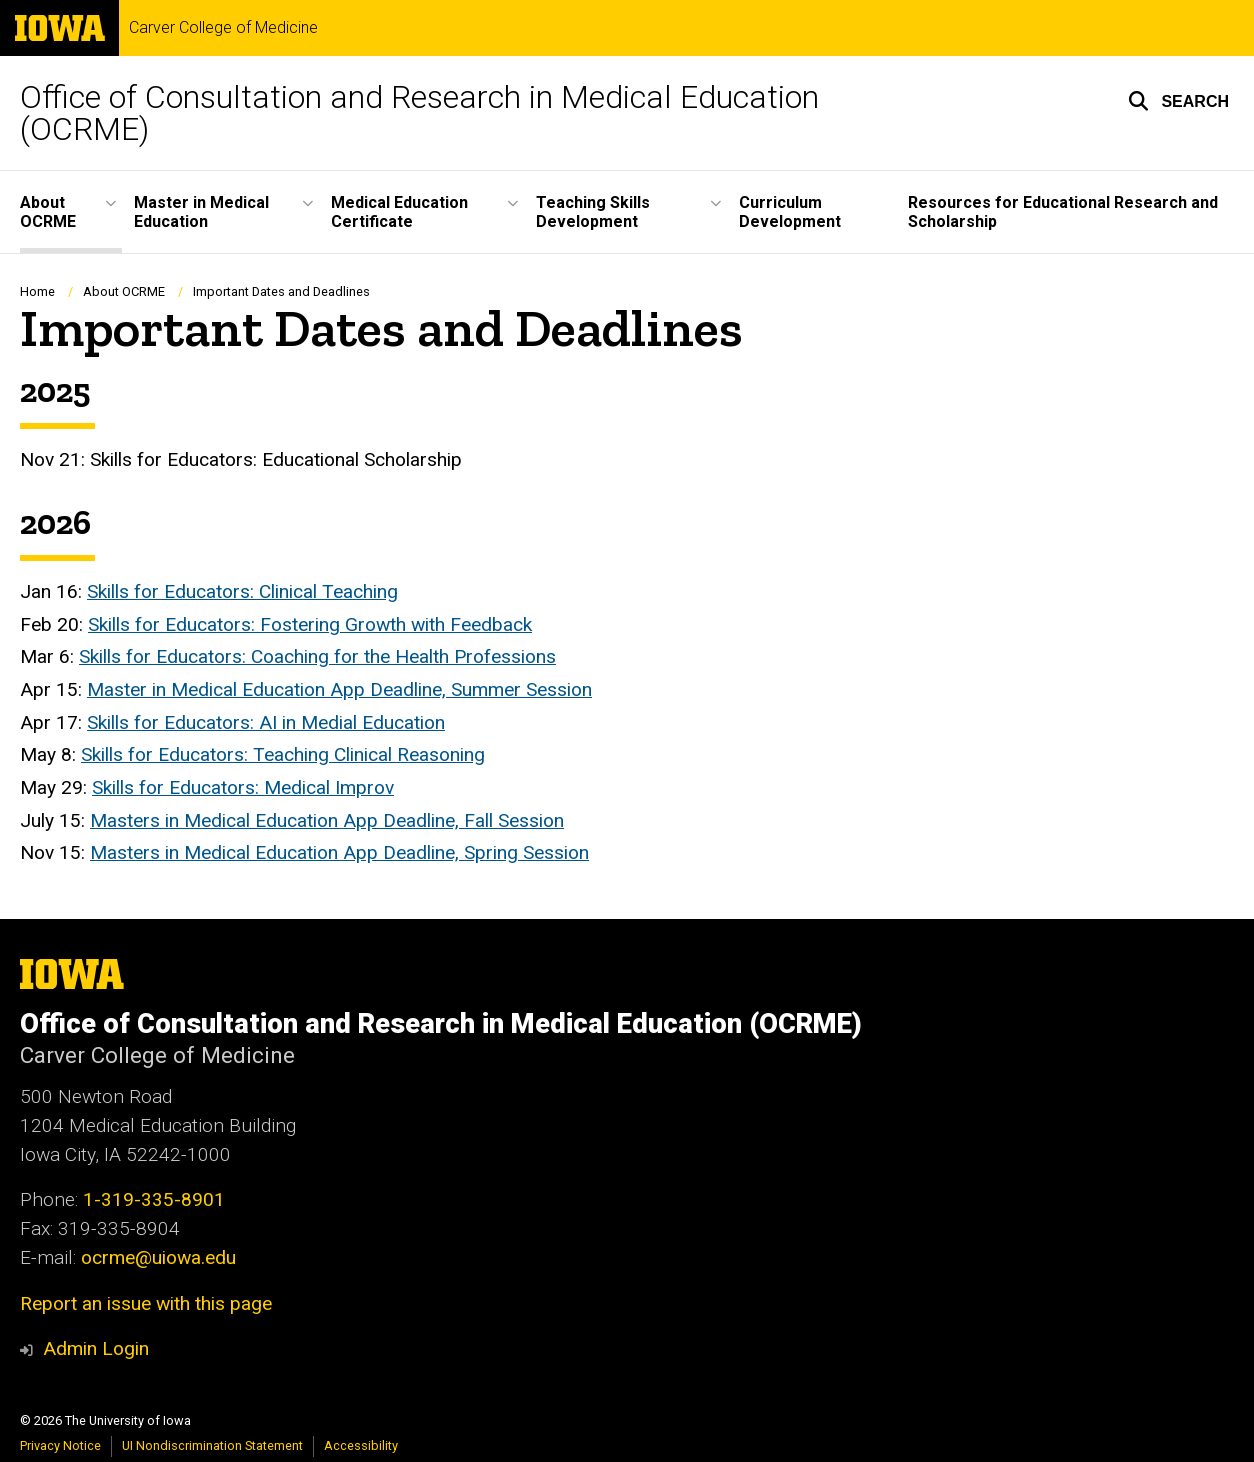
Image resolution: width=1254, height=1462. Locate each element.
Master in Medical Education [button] (201, 212)
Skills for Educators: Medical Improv (243, 787)
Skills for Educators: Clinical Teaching (242, 591)
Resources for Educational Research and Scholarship (1063, 212)
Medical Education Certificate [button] (399, 212)
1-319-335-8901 (154, 1199)
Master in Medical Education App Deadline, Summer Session (339, 689)
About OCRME (124, 291)
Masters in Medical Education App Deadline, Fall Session (327, 820)
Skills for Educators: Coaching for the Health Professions (317, 657)
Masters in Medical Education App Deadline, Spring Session (339, 853)
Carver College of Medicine (223, 28)
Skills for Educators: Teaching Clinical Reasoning (283, 755)
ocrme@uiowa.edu (158, 1257)
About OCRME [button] (48, 212)
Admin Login (96, 1348)
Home (37, 291)
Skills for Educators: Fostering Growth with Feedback (310, 624)
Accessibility (361, 1445)
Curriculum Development (790, 212)
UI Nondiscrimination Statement (212, 1445)
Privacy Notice (60, 1445)
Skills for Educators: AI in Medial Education (266, 722)
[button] (1178, 101)
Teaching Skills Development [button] (593, 212)
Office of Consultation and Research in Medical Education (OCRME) (419, 113)
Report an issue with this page (146, 1303)
